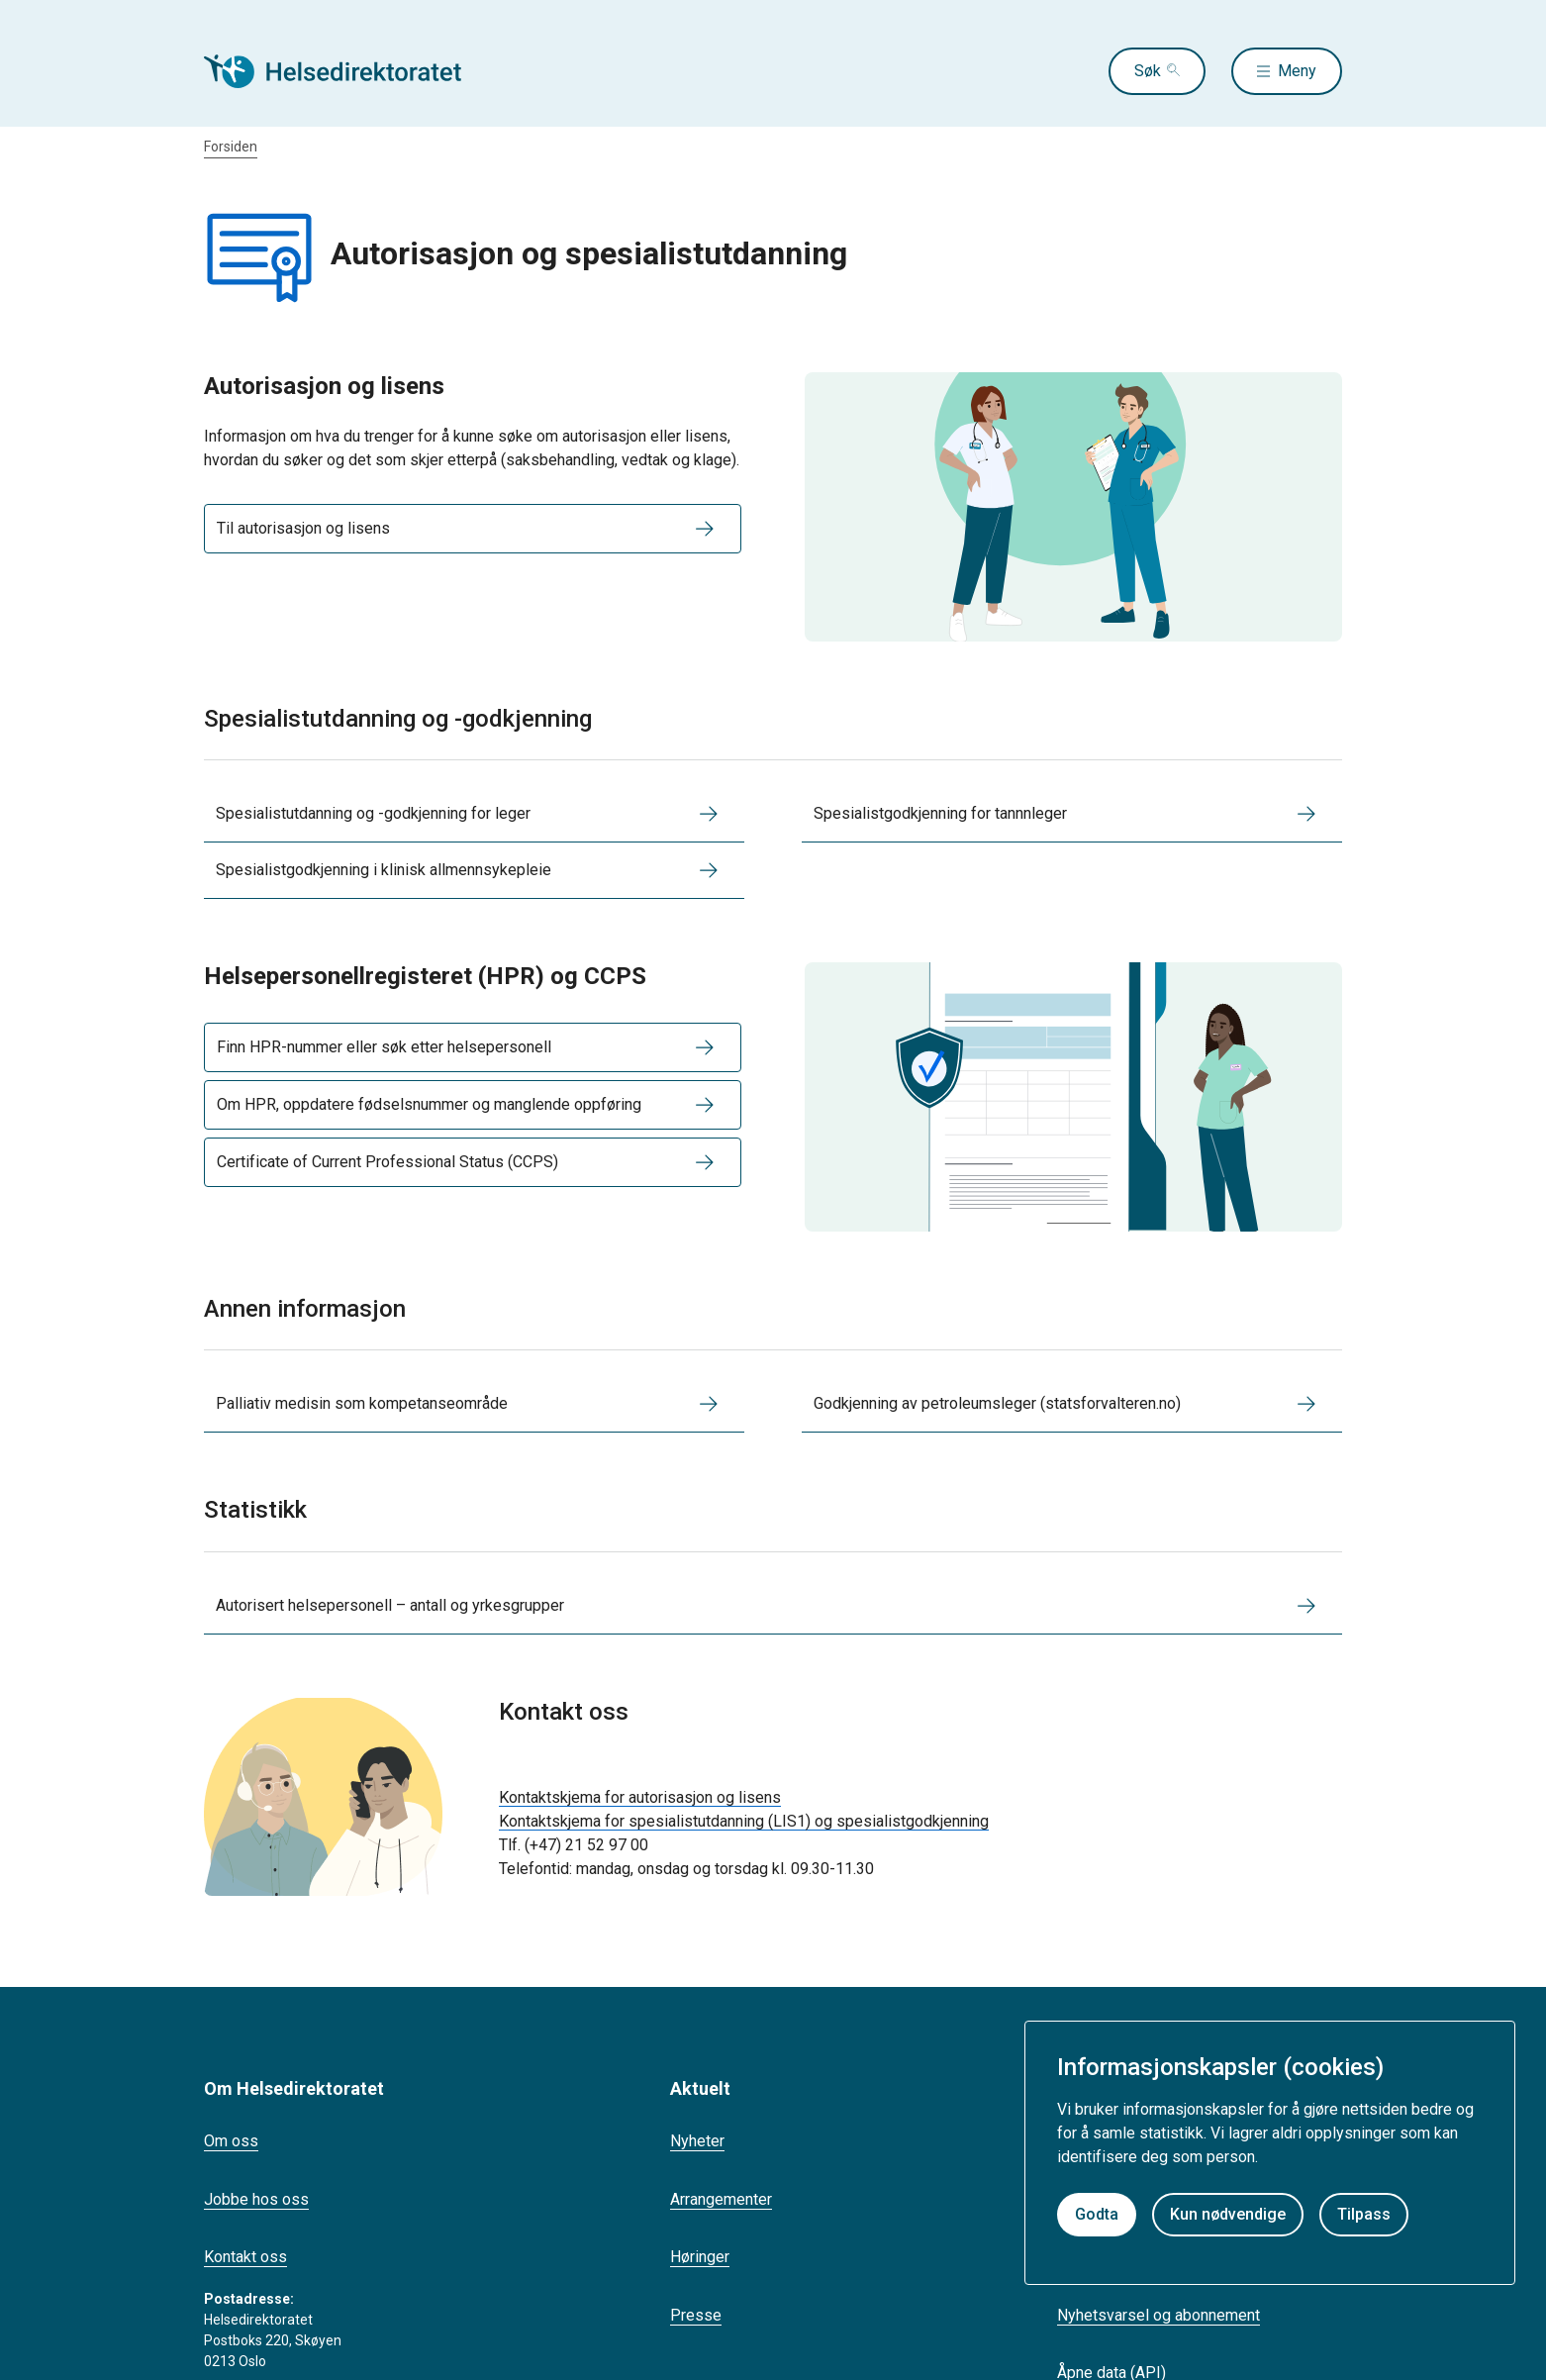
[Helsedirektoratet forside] (346, 71)
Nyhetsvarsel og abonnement (1158, 2315)
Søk (1147, 70)
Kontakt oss (245, 2256)
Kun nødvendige (1228, 2214)
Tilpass (1364, 2214)
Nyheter (697, 2141)
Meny (1297, 70)
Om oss (231, 2141)
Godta (1096, 2214)
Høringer (699, 2256)
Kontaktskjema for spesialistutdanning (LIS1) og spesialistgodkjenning (744, 1821)
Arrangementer (721, 2199)
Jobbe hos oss (256, 2199)
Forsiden (230, 146)
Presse (696, 2315)
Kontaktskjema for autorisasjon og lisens (640, 1797)
